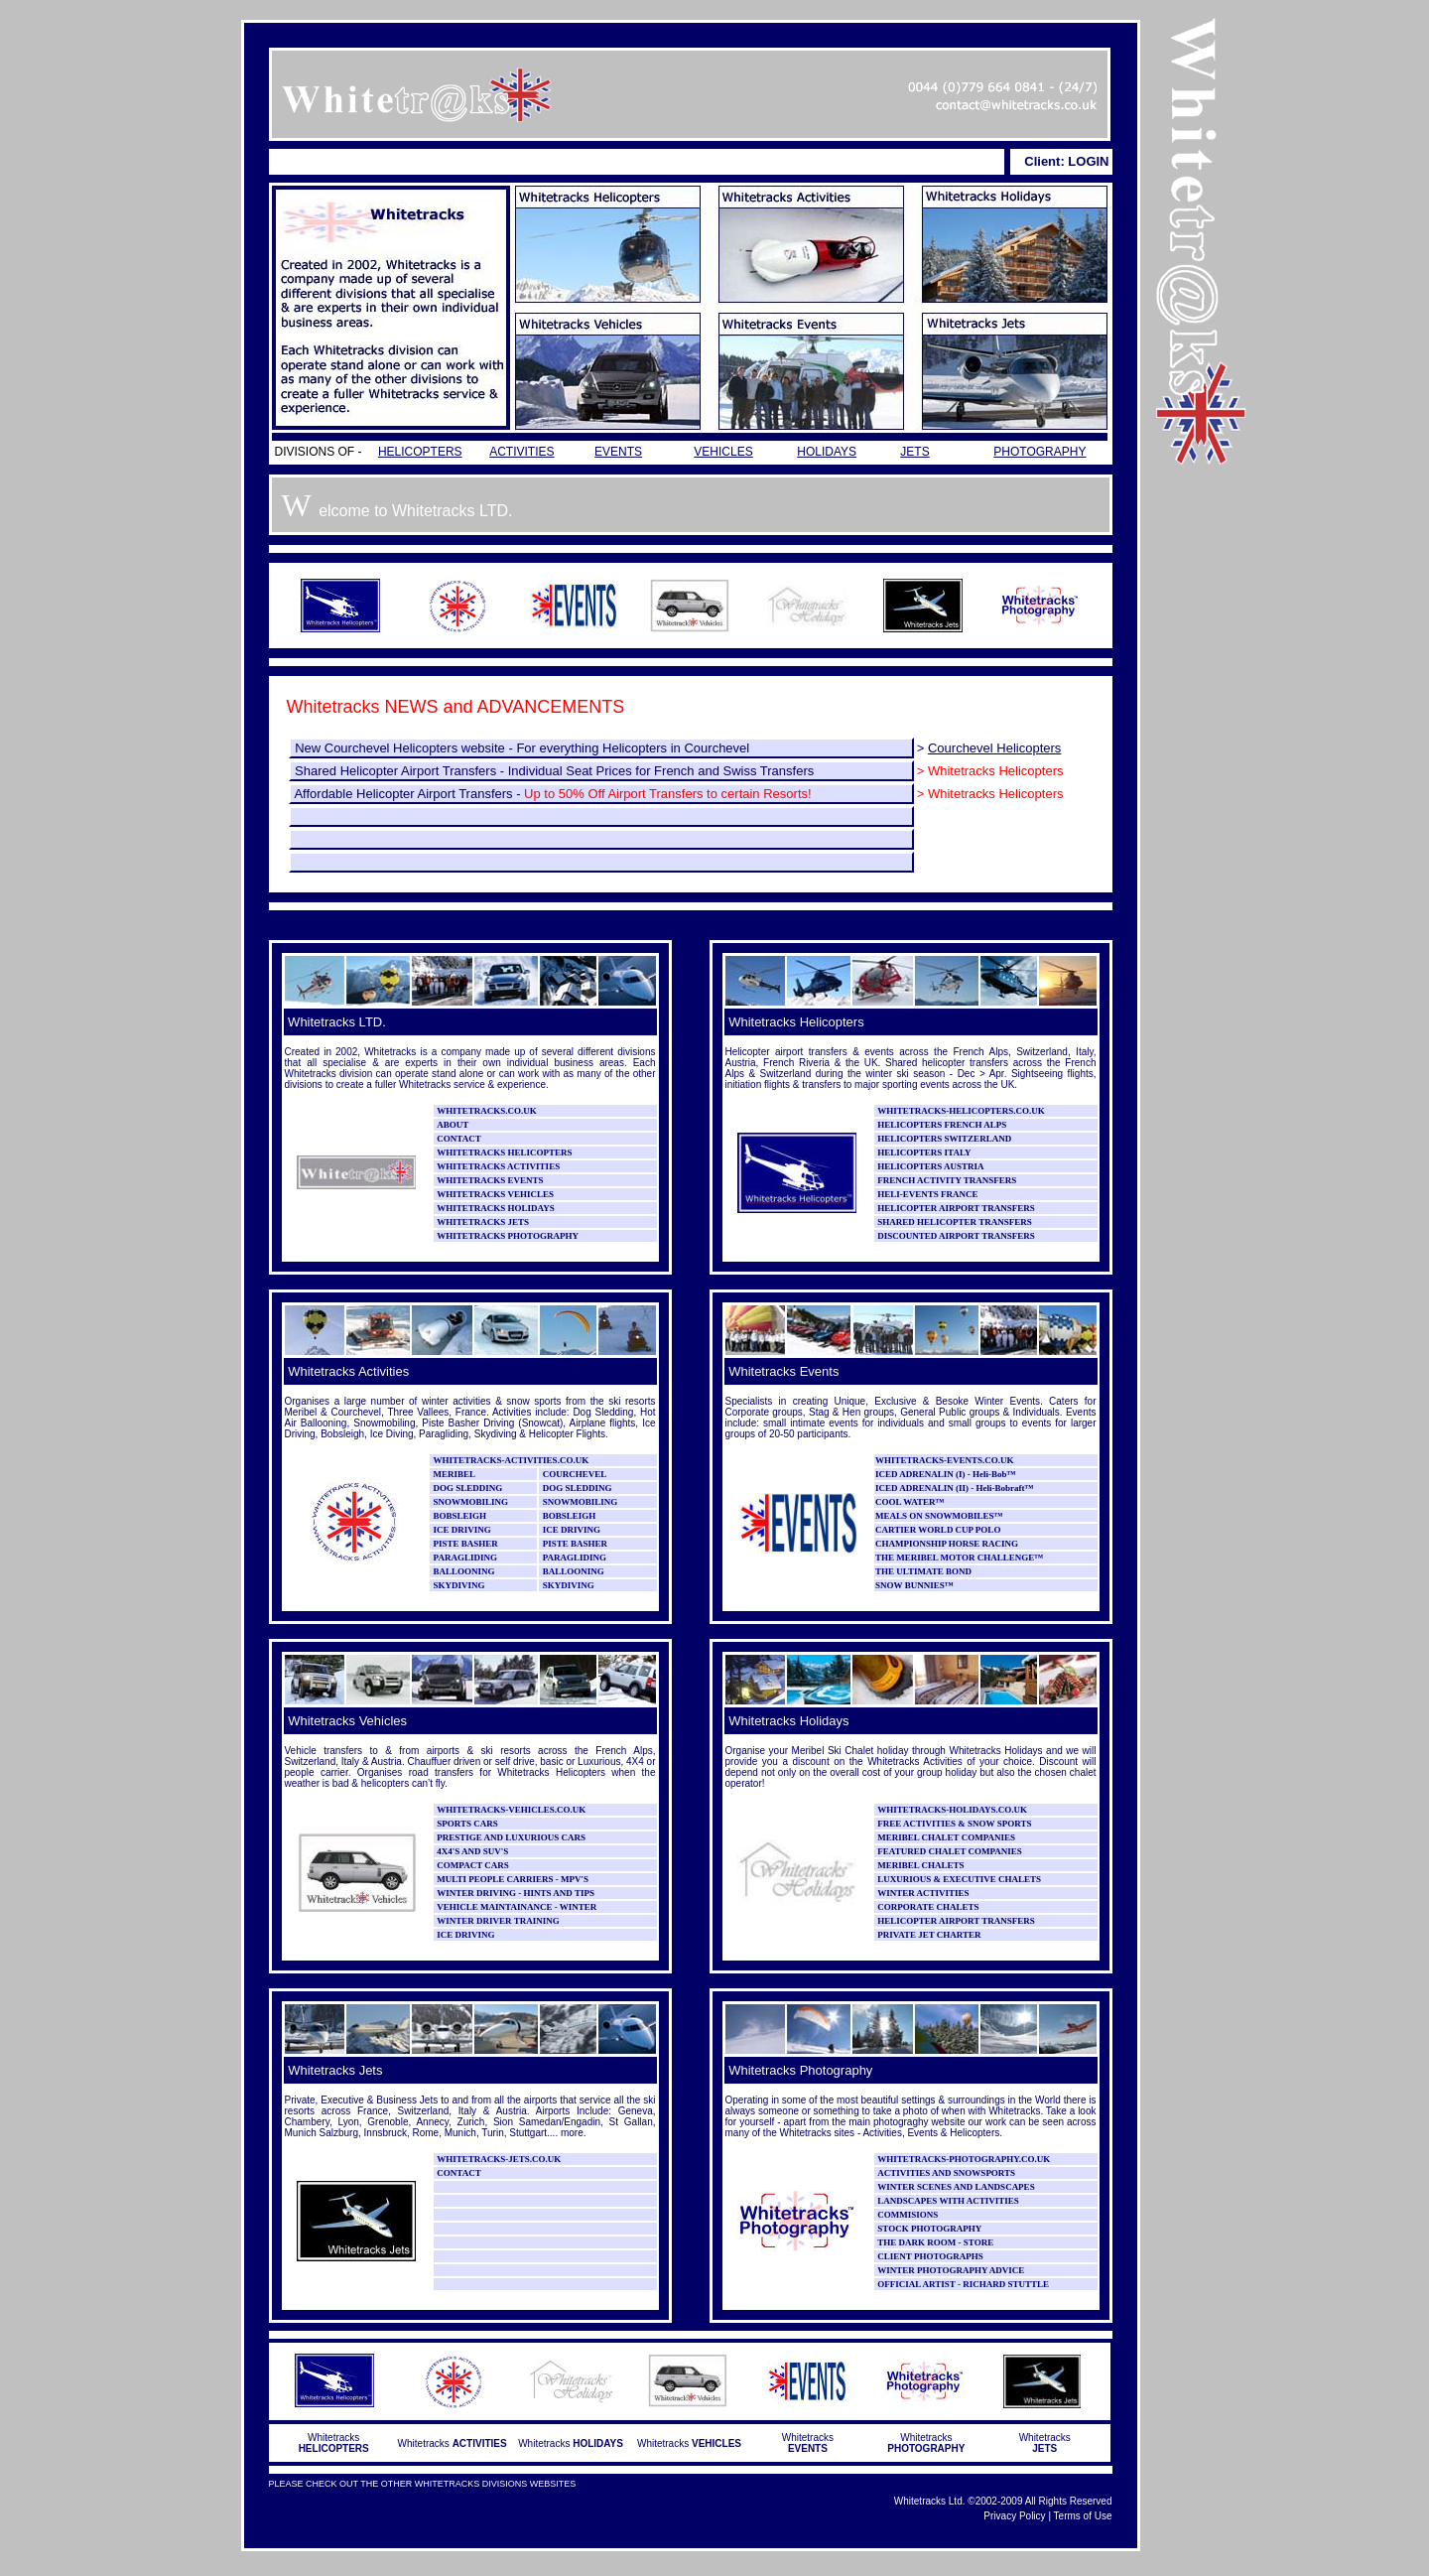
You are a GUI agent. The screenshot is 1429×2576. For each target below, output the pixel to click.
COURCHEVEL (575, 1474)
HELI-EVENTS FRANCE (927, 1194)
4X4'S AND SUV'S (472, 1851)
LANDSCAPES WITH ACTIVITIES (947, 2201)
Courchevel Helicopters (994, 748)
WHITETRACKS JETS (483, 1222)
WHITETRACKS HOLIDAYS (495, 1208)
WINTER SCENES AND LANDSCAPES (955, 2187)
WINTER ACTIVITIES (923, 1893)
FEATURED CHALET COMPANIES (949, 1851)
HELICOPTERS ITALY (924, 1152)
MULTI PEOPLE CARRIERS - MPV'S (512, 1879)
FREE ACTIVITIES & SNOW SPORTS (954, 1824)
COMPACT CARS (472, 1865)
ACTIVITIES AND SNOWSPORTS (946, 2173)
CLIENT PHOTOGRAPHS (929, 2256)
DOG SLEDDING (466, 1488)
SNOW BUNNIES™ (914, 1585)
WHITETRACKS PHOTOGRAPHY (508, 1236)
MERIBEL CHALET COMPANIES (946, 1837)
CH (882, 1544)
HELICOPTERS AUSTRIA (930, 1166)
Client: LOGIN (1066, 161)
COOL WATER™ (909, 1502)
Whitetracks (334, 2443)
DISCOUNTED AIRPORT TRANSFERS (955, 1236)
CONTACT (458, 1139)
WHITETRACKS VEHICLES (495, 1194)
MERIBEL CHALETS (920, 1865)
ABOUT (452, 1125)
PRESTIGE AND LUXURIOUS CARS (511, 1837)
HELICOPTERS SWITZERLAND (944, 1139)
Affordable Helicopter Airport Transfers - (552, 793)
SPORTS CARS (467, 1824)
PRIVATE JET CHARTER (928, 1935)
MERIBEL (455, 1474)
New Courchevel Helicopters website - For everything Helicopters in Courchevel (522, 748)
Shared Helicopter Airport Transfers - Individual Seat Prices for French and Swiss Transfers (553, 770)
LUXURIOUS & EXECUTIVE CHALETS (959, 1879)
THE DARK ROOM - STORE (935, 2242)
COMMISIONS (907, 2215)
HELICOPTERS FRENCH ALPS (941, 1125)
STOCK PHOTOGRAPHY (929, 2229)
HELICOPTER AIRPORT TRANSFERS (955, 1208)
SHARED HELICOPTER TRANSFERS (954, 1222)
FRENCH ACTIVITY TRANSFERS (946, 1180)
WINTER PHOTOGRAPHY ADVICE (950, 2270)
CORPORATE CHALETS (927, 1907)
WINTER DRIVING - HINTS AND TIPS (515, 1893)
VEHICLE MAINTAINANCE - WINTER (516, 1907)
